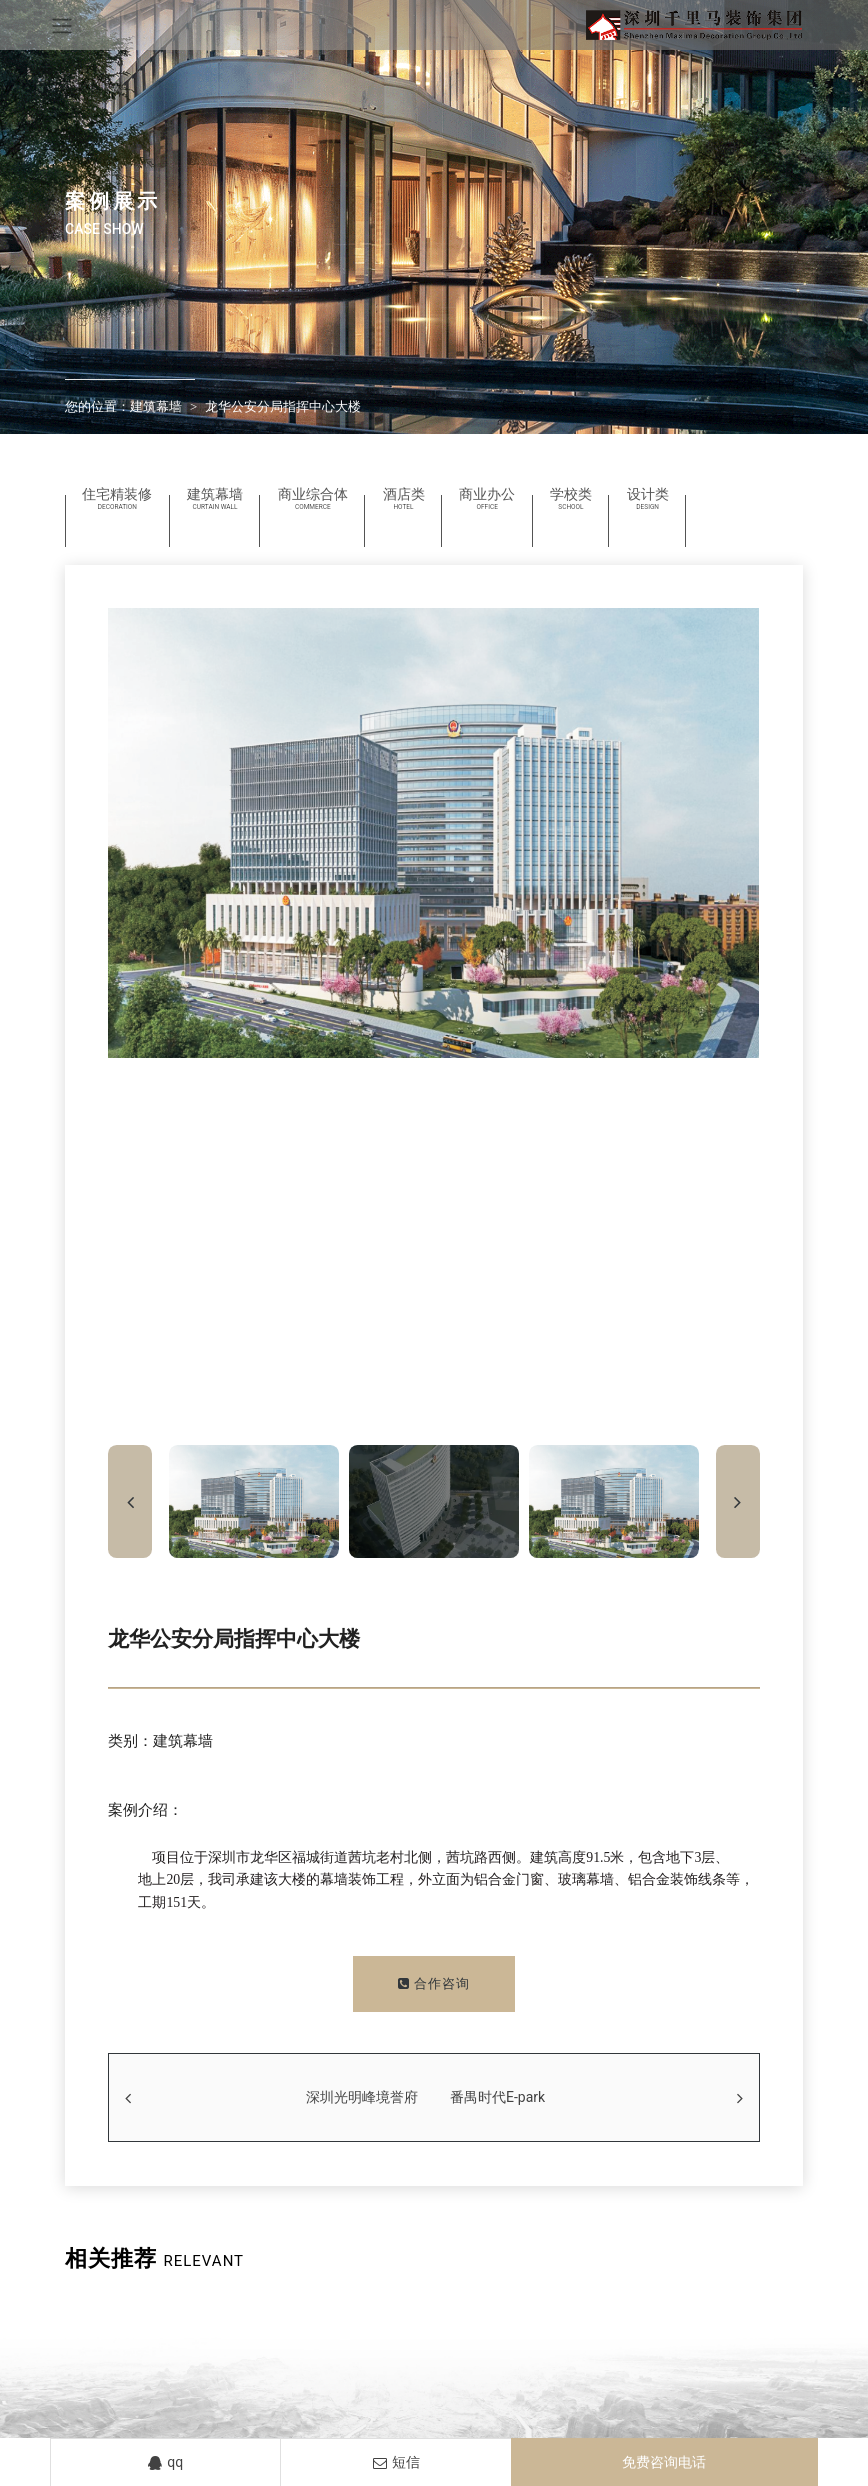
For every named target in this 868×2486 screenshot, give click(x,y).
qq (165, 2462)
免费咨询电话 (664, 2462)
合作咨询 (434, 1983)
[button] (737, 1501)
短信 (396, 2462)
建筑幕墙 (156, 406)
